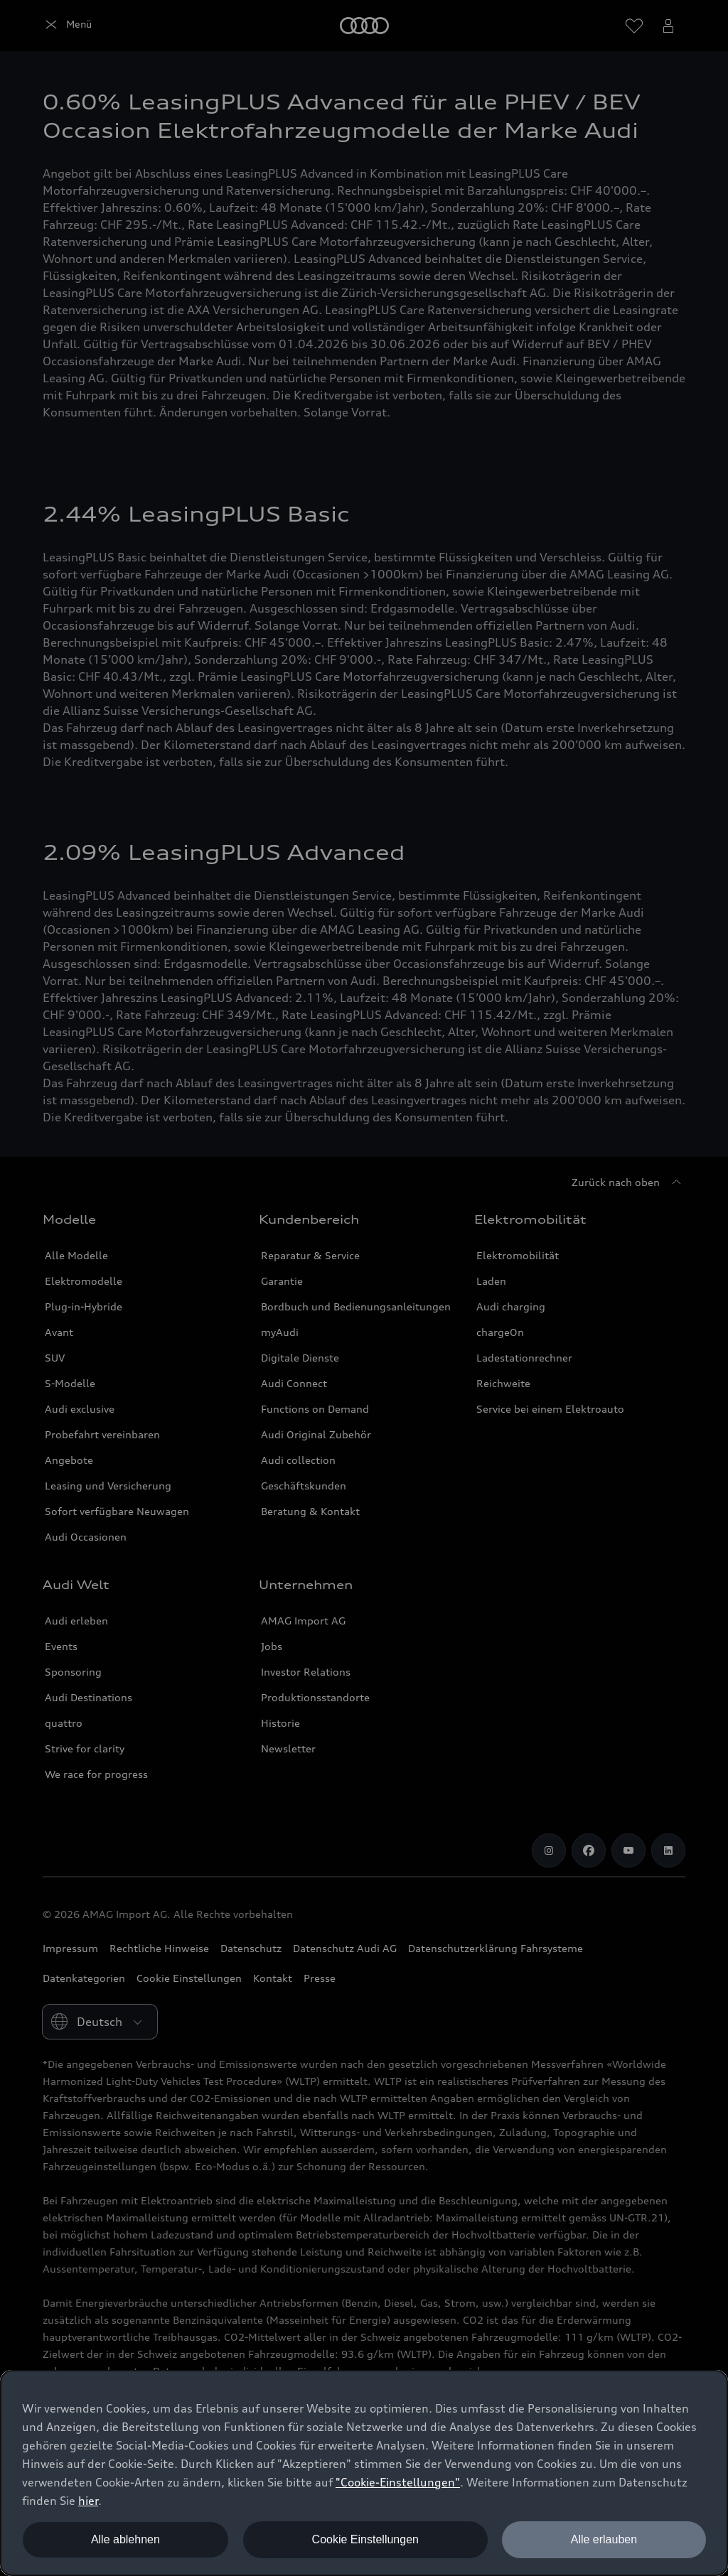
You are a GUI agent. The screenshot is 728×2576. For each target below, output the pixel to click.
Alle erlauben (604, 2539)
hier (88, 2501)
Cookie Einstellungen (365, 2539)
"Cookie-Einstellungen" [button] (398, 2482)
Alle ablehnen (125, 2539)
